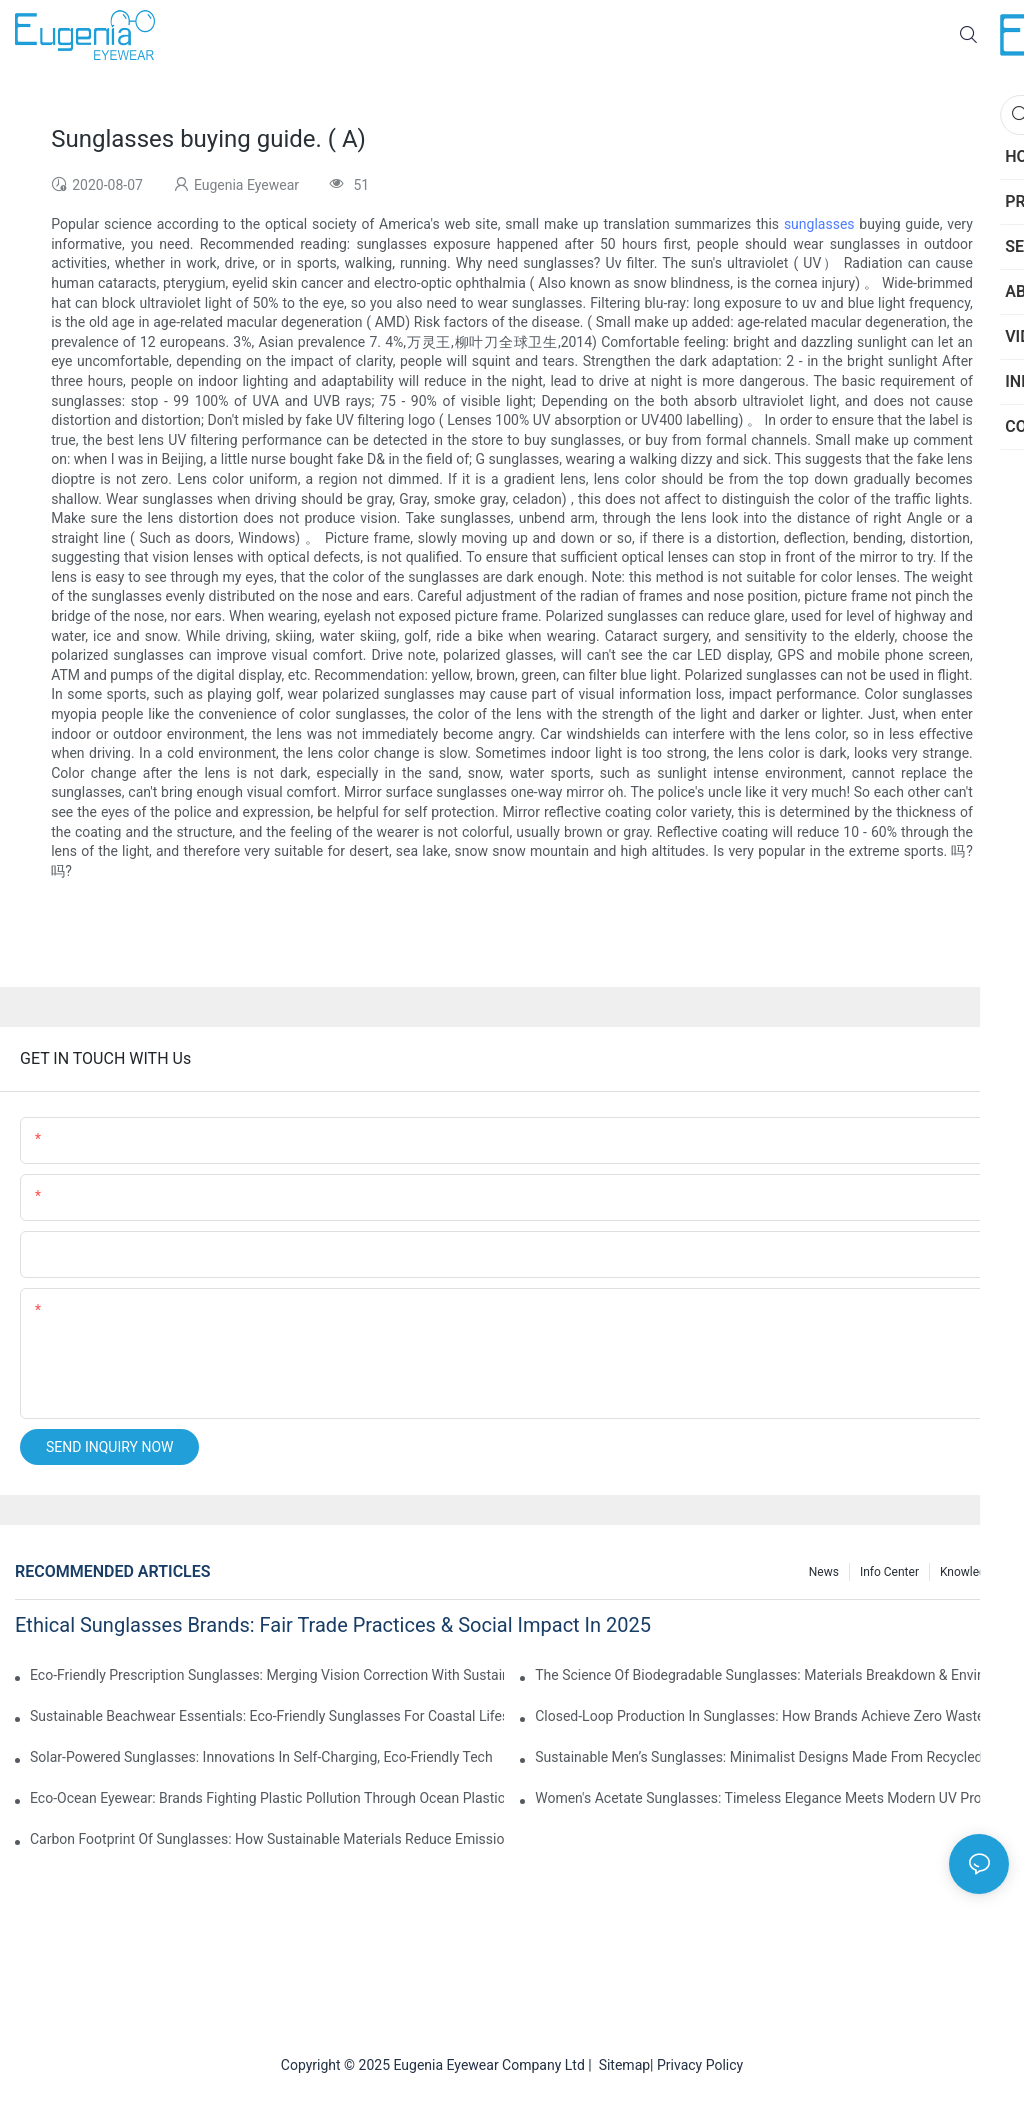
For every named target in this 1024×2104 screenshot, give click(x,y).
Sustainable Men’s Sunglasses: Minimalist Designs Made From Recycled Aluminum (772, 1757)
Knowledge (969, 1572)
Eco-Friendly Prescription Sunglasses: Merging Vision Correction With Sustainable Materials (267, 1675)
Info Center (889, 1572)
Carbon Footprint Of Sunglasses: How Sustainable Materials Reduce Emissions (267, 1839)
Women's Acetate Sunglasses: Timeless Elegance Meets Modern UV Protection (772, 1798)
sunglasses (819, 224)
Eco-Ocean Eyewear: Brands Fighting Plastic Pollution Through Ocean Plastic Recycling (267, 1798)
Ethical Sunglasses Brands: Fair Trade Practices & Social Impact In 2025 (333, 1625)
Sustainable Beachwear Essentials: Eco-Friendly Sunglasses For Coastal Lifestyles (267, 1716)
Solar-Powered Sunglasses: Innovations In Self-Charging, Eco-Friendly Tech (261, 1757)
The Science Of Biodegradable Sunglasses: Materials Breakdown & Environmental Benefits (772, 1675)
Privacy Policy (700, 2065)
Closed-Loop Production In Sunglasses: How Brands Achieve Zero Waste (759, 1716)
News (824, 1572)
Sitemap (621, 2065)
